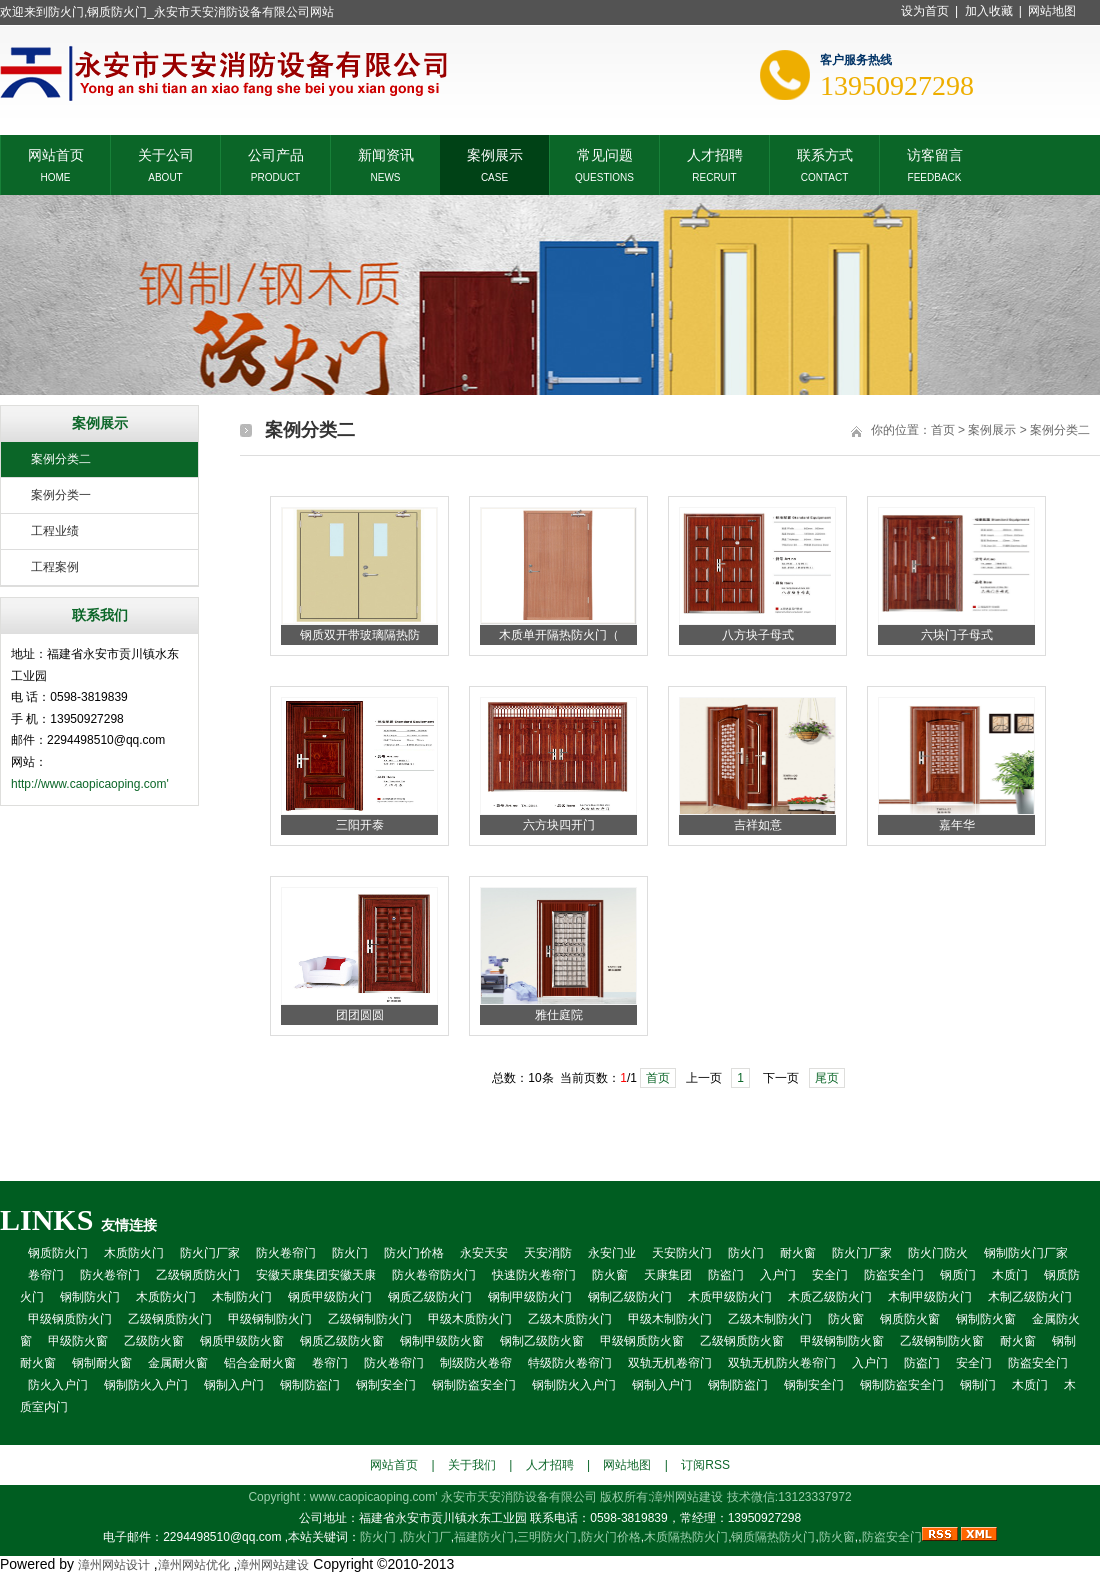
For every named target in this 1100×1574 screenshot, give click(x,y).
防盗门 (726, 1275)
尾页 (827, 1078)
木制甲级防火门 (930, 1297)
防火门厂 (427, 1537)
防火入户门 (58, 1385)
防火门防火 (938, 1253)
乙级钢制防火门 (370, 1319)
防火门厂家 (210, 1253)
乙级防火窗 (154, 1341)
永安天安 (484, 1253)
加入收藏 (989, 11)
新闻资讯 (386, 153)
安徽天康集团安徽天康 (316, 1275)
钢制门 (978, 1385)
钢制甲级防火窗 (442, 1341)
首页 (943, 430)
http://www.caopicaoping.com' (90, 784)
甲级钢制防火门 (270, 1319)
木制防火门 (242, 1297)
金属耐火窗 (178, 1363)
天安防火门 (682, 1253)
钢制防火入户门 (146, 1385)
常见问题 (605, 153)
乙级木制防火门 (770, 1319)
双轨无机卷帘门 (670, 1363)
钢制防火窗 (986, 1319)
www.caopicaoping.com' (375, 1497)
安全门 (830, 1275)
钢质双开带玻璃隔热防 (360, 635)
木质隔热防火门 (686, 1537)
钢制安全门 (386, 1385)
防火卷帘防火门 (434, 1275)
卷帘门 (46, 1275)
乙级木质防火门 (570, 1319)
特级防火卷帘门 (570, 1363)
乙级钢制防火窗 (942, 1341)
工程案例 (55, 567)
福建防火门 (484, 1537)
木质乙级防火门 (830, 1297)
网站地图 (1052, 11)
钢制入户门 (234, 1385)
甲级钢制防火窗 (842, 1341)
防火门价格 (414, 1253)
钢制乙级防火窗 (542, 1341)
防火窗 (610, 1275)
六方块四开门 (559, 825)
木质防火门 (134, 1253)
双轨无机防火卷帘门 (782, 1363)
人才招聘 (715, 153)
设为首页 (925, 11)
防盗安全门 (894, 1275)
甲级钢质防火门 (70, 1319)
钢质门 (958, 1275)
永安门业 (612, 1253)
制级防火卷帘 (476, 1363)
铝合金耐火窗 (260, 1363)
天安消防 (548, 1253)
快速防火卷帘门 (534, 1275)
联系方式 (825, 153)
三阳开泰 (360, 825)
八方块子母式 (758, 635)
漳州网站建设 (687, 1497)
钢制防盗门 (310, 1385)
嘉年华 (957, 825)
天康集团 (668, 1275)
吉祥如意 (758, 825)
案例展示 (495, 153)
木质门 (1010, 1275)
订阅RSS (705, 1465)
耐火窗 (798, 1253)
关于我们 (472, 1465)
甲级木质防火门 (470, 1319)
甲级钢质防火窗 (642, 1341)
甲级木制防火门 (670, 1319)
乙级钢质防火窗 (742, 1341)
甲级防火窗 (78, 1341)
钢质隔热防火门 (773, 1537)
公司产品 (276, 153)
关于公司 (166, 153)
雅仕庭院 (559, 1015)
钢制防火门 (90, 1297)
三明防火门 (547, 1537)
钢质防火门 (58, 1253)
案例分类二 (61, 459)
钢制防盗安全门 (474, 1385)
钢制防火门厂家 (1026, 1253)
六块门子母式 (957, 635)
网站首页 (56, 153)
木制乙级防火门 (1030, 1297)
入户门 (778, 1275)
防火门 (350, 1253)
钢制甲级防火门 (530, 1297)
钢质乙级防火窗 (342, 1341)
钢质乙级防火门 (430, 1297)
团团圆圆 (360, 1015)
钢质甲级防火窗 (242, 1341)
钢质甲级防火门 (330, 1297)
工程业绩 (55, 531)
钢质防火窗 (910, 1319)
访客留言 (935, 153)
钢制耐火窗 (102, 1363)
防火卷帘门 (286, 1253)
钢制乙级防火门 (630, 1297)
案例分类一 (61, 495)
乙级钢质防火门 (198, 1275)
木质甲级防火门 (730, 1297)
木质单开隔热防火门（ (559, 635)
